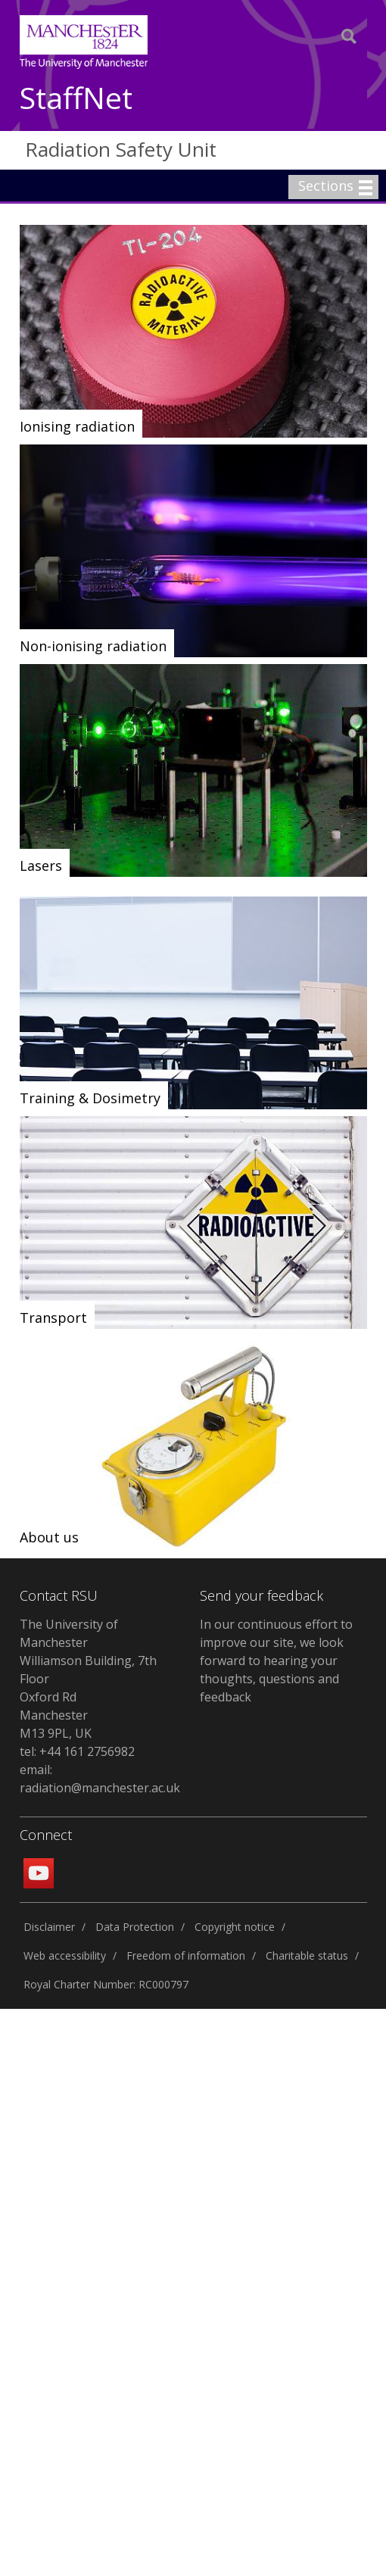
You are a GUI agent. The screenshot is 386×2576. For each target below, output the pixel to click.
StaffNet (76, 98)
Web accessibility (64, 1955)
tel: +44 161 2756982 (77, 1751)
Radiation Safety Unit (120, 149)
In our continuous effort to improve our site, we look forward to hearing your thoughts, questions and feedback (276, 1660)
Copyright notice (235, 1927)
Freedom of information (185, 1955)
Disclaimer (49, 1927)
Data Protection (134, 1927)
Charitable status (307, 1955)
